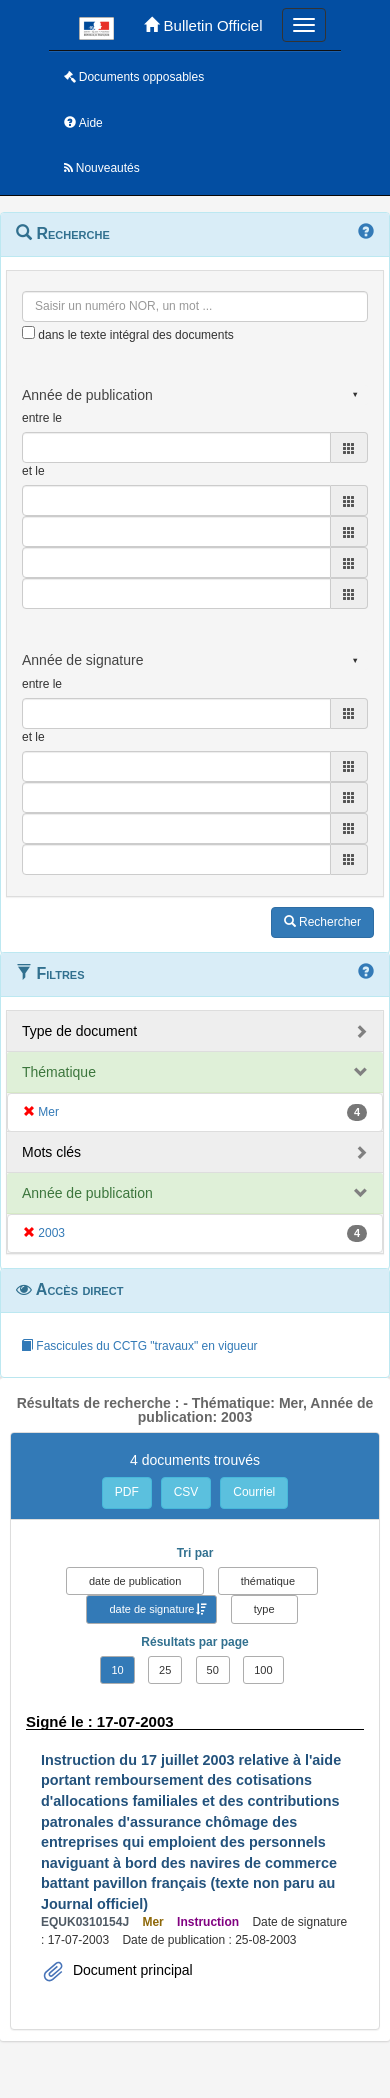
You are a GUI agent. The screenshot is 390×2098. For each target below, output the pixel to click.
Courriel (254, 1492)
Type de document (79, 1031)
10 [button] (117, 1670)
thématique (268, 1581)
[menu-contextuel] (28, 332)
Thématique (59, 1072)
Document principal (131, 1970)
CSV (186, 1492)
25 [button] (165, 1670)
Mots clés (51, 1152)
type (264, 1609)
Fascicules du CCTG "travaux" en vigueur (139, 1346)
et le (33, 471)
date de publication (135, 1581)
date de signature (151, 1609)
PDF (127, 1492)
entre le (42, 418)
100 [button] (263, 1670)
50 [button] (213, 1670)
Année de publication (87, 1193)
